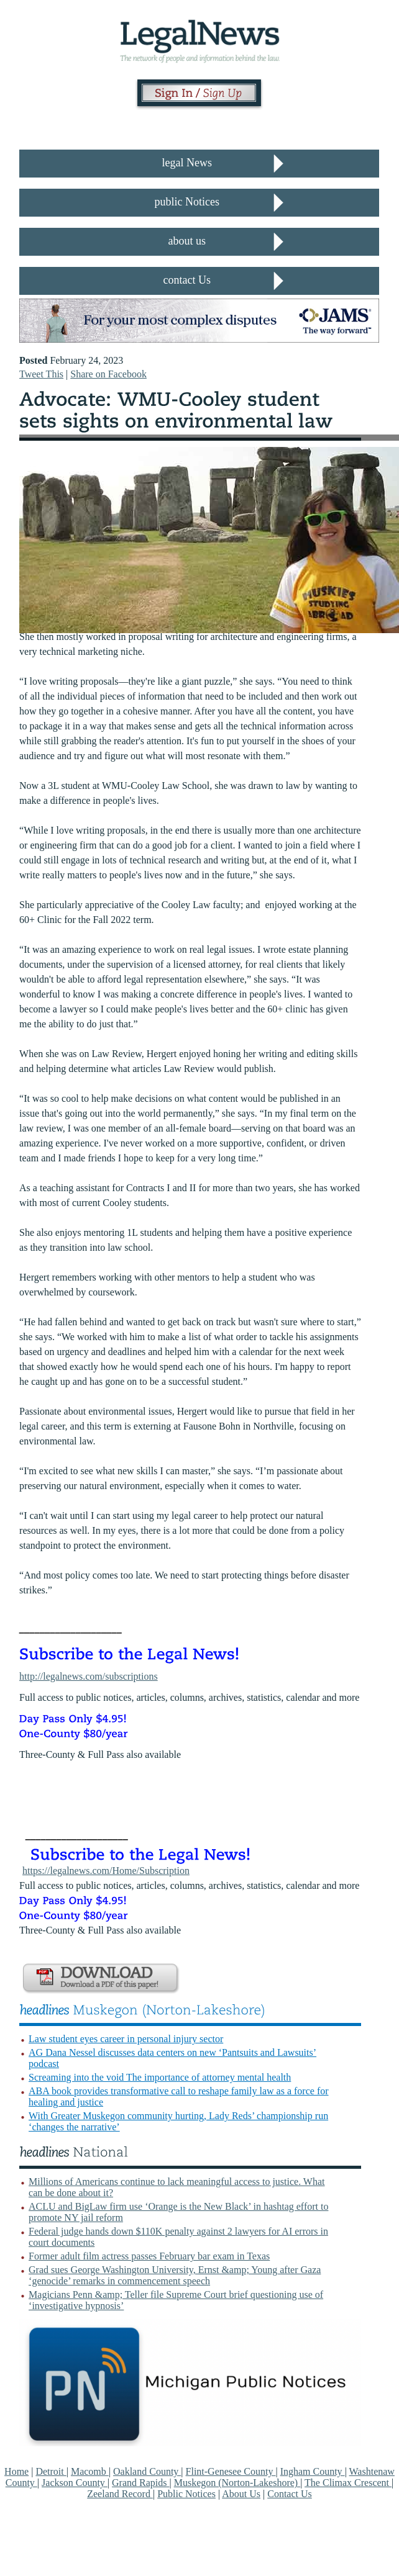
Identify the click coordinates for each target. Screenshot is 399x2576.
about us (187, 241)
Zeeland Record (120, 2493)
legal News (186, 162)
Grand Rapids (140, 2482)
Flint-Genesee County (231, 2471)
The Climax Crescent (348, 2482)
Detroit (50, 2471)
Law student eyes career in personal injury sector (126, 2038)
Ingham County (312, 2471)
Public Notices (186, 2493)
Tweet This (41, 374)
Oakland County (147, 2471)
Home (16, 2471)
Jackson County (75, 2482)
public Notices (186, 202)
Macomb (90, 2471)
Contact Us (289, 2493)
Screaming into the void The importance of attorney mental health (160, 2077)
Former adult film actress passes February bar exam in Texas (149, 2256)
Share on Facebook (108, 374)
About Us (241, 2493)
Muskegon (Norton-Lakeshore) (237, 2482)
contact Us (186, 280)
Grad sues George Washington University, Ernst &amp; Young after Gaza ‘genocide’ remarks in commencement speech (175, 2275)
